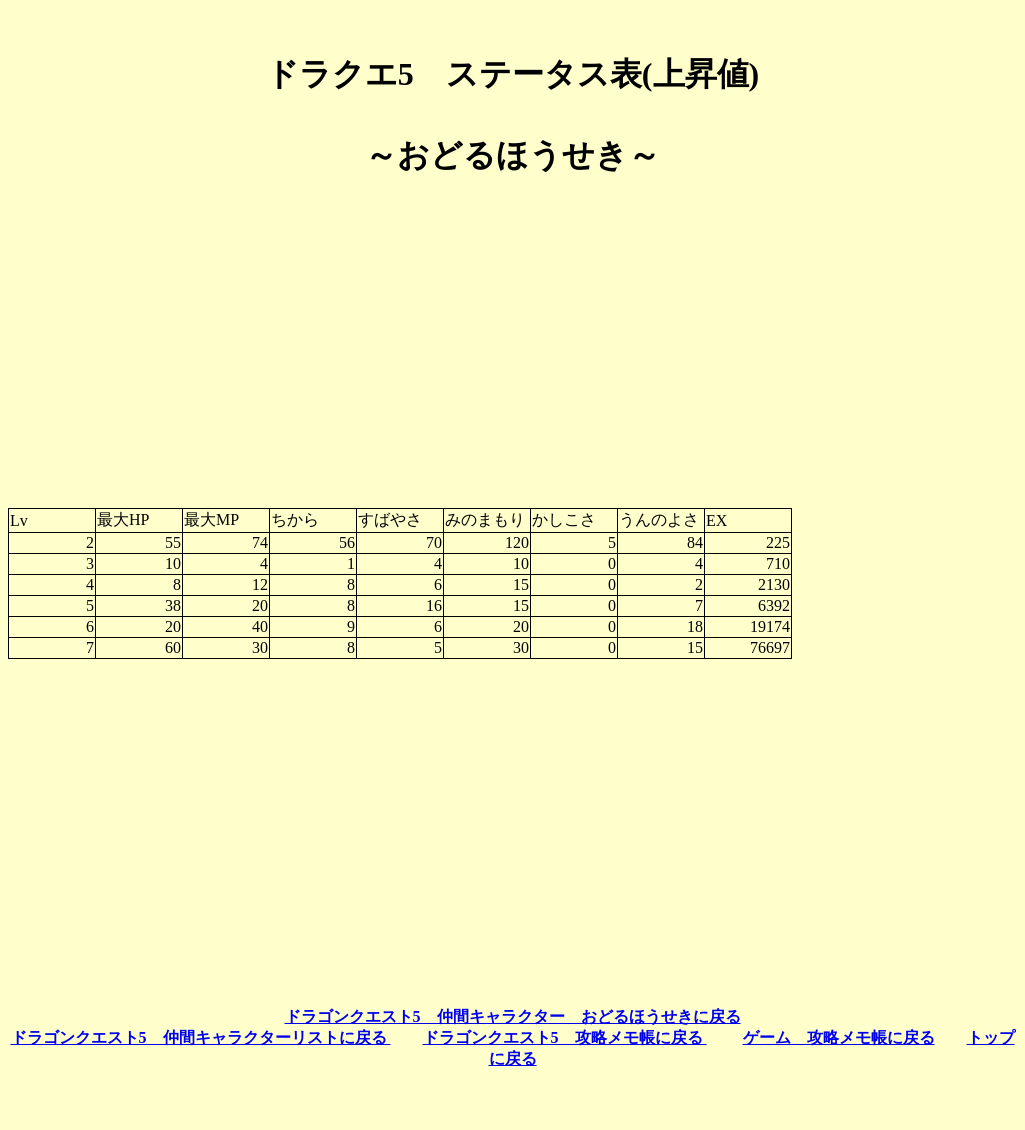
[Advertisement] (512, 334)
